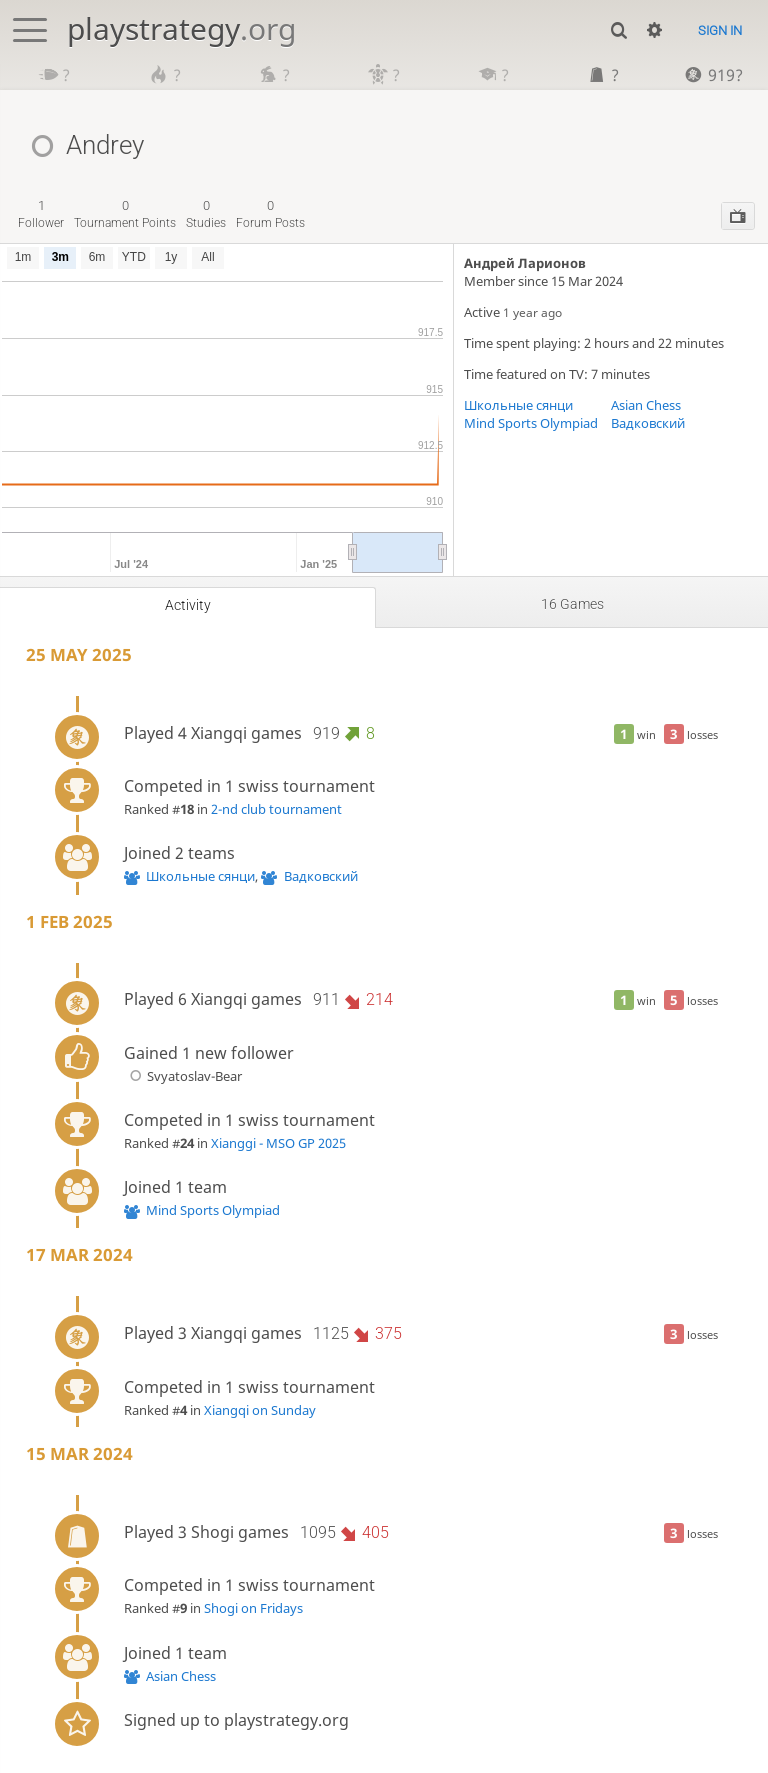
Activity (188, 605)
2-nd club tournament (276, 809)
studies (206, 213)
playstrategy (181, 28)
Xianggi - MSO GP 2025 (278, 1143)
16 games (572, 604)
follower (41, 213)
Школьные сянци (518, 405)
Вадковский (648, 423)
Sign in (720, 30)
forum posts (270, 213)
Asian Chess (646, 405)
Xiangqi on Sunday (260, 1410)
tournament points (125, 213)
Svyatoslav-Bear (183, 1076)
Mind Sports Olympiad (531, 423)
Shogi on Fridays (253, 1608)
